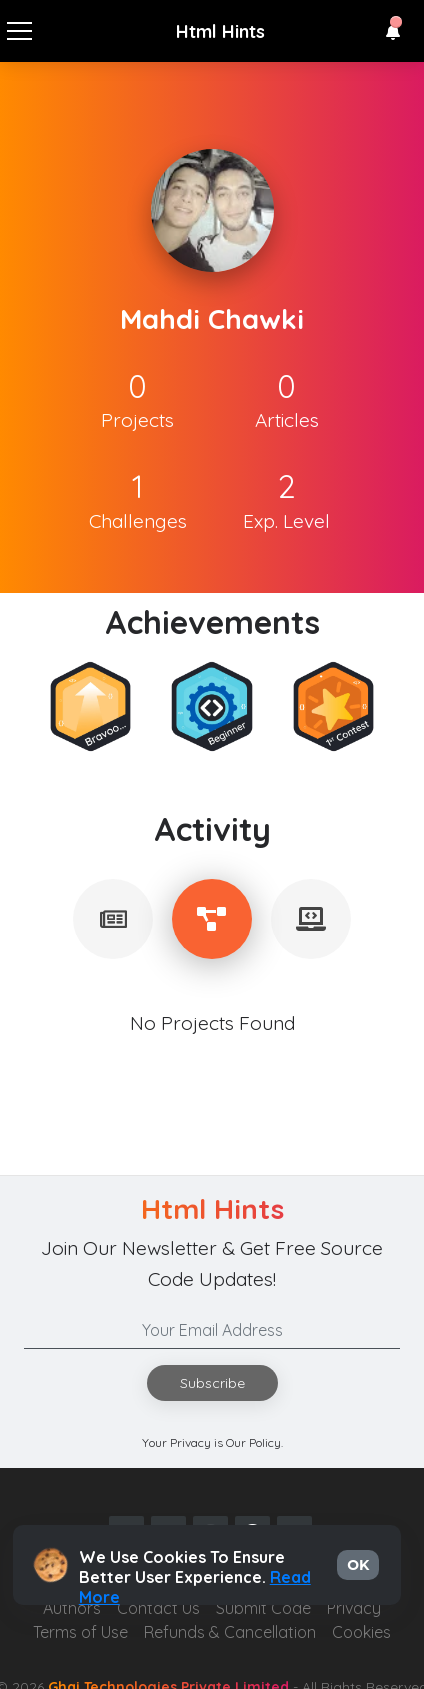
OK (358, 1565)
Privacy (354, 1608)
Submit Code (263, 1608)
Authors (72, 1608)
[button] (393, 32)
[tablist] (113, 919)
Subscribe (212, 1383)
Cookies (361, 1632)
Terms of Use (80, 1632)
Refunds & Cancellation (230, 1632)
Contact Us (158, 1608)
